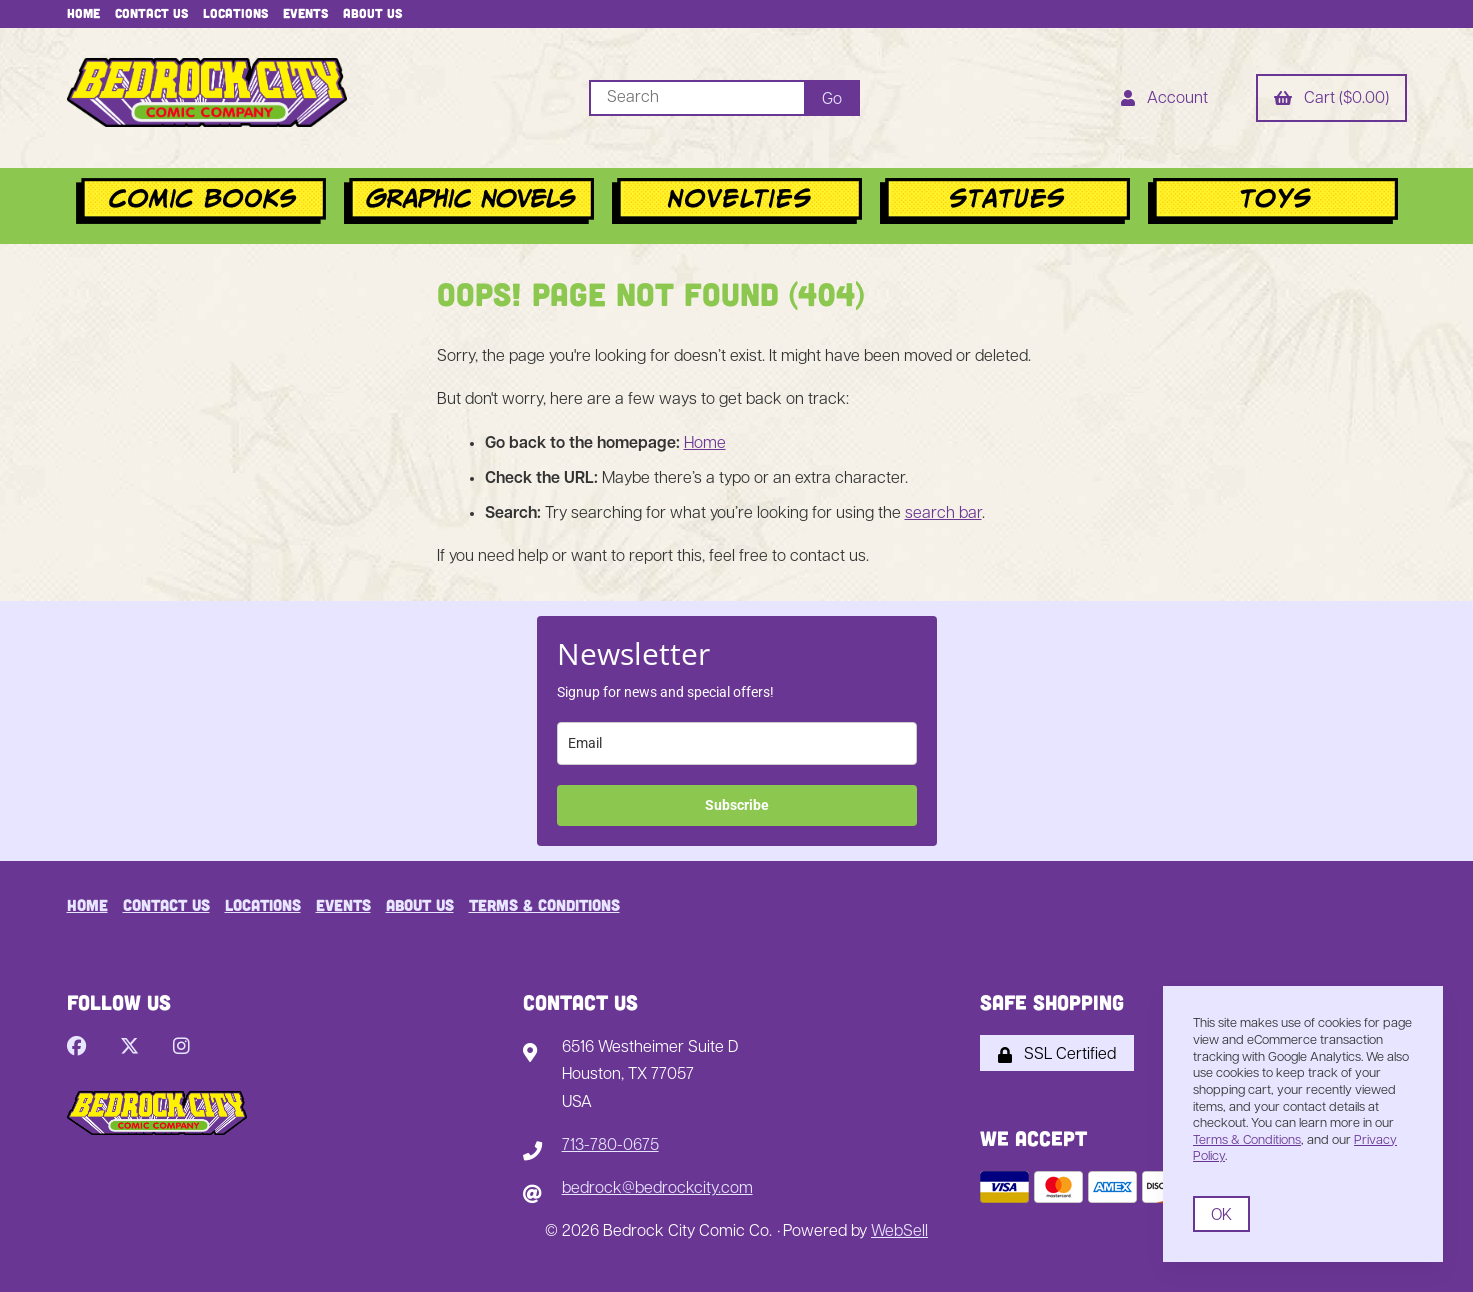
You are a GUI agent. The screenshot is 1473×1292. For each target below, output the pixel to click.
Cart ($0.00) (1331, 100)
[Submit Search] (832, 98)
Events (305, 13)
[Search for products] (696, 98)
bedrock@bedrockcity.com (657, 1189)
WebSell (899, 1232)
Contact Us (151, 13)
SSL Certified (1057, 1055)
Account (1164, 100)
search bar (943, 514)
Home (83, 13)
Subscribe (737, 805)
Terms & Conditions (544, 904)
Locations (235, 13)
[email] (737, 743)
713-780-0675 (610, 1146)
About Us (372, 13)
